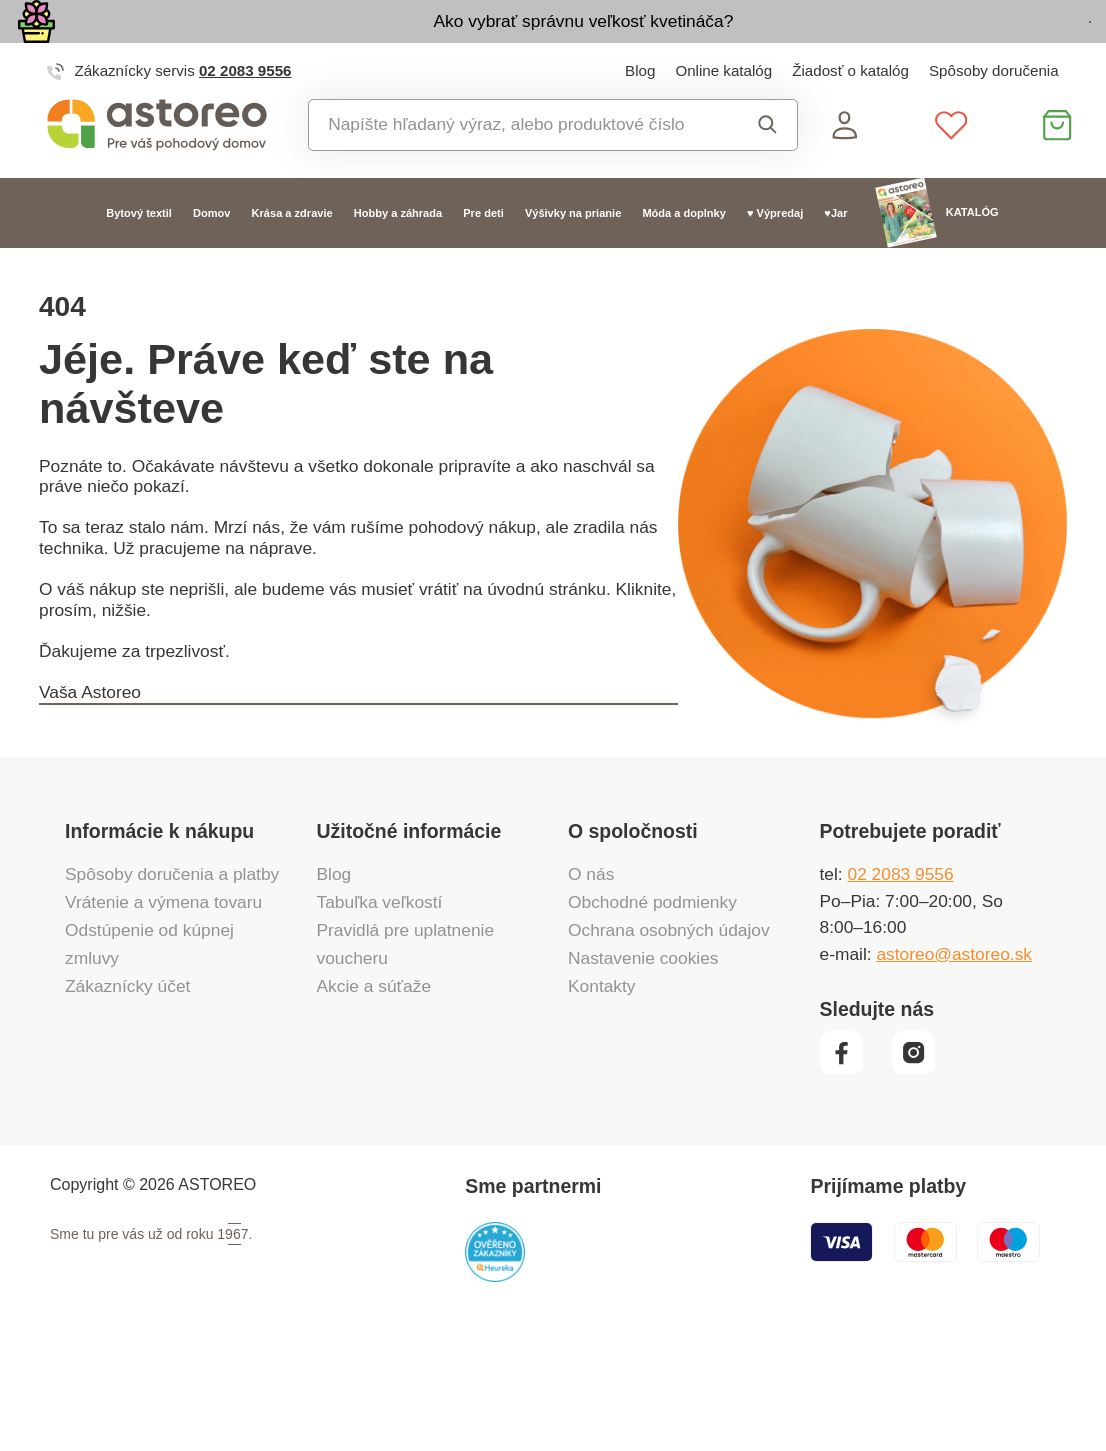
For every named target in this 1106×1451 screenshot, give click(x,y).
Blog (640, 119)
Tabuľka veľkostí (380, 1010)
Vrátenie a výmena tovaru (163, 1010)
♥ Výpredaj (775, 263)
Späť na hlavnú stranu (174, 810)
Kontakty (602, 1094)
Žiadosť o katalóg (850, 119)
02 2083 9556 (245, 119)
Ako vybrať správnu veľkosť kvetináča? (450, 46)
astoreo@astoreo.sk (954, 1062)
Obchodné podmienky (652, 1010)
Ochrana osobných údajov (669, 1038)
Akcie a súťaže (374, 1094)
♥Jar (835, 263)
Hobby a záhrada (398, 263)
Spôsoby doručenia (994, 119)
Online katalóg (723, 119)
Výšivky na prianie (573, 263)
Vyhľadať (767, 174)
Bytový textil (139, 263)
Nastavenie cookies (643, 1066)
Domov (211, 263)
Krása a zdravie (292, 263)
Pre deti (483, 263)
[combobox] (516, 175)
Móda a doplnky (683, 263)
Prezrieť (967, 48)
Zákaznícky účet (127, 1094)
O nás (591, 981)
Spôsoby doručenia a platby (172, 981)
